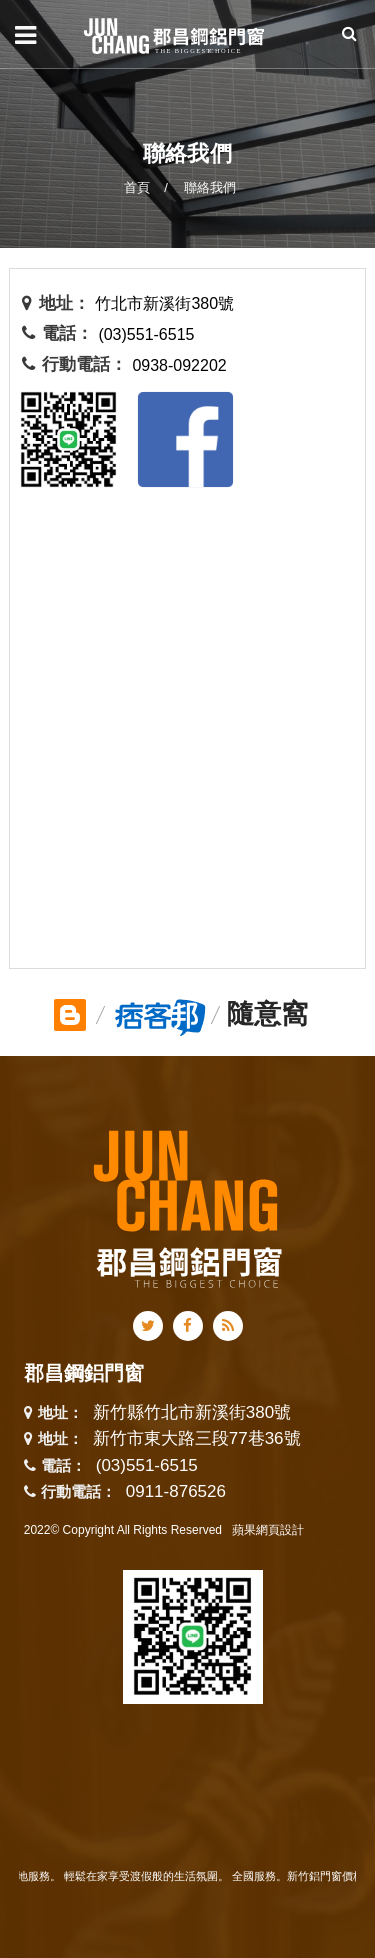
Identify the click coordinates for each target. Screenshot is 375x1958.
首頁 (137, 187)
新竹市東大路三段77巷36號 (197, 1439)
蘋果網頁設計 (268, 1530)
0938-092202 (179, 365)
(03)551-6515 (146, 334)
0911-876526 (176, 1491)
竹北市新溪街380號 (164, 303)
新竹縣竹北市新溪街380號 (192, 1413)
